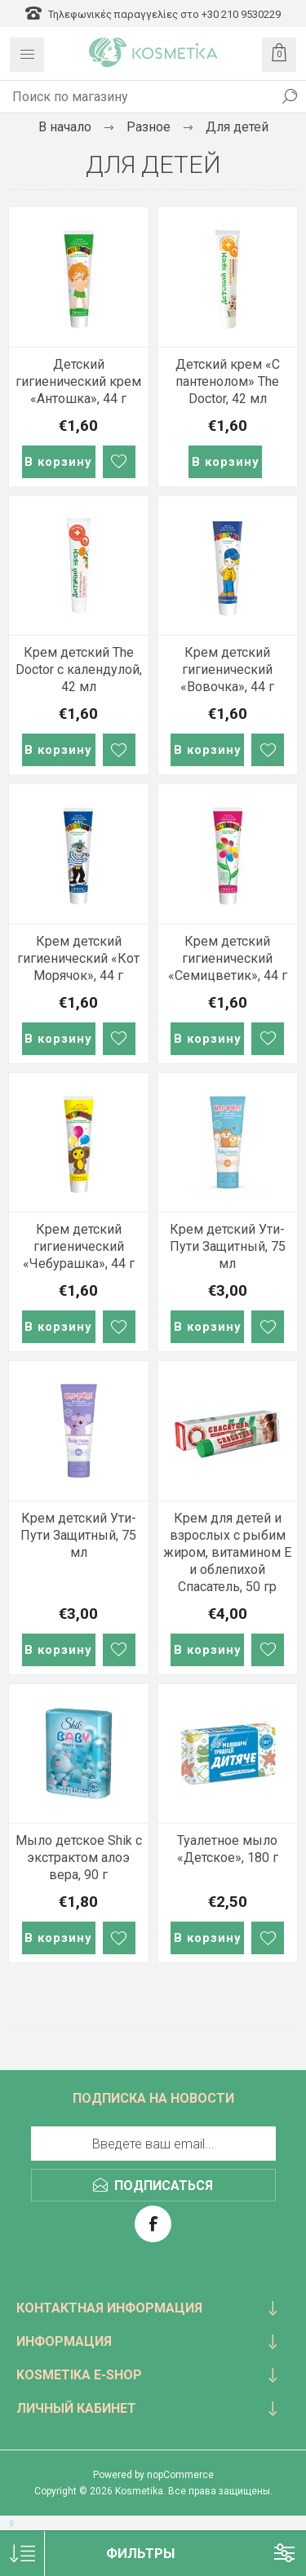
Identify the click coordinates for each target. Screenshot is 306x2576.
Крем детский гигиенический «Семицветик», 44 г (227, 958)
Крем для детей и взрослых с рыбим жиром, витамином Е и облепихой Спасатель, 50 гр (227, 1552)
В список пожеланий (119, 462)
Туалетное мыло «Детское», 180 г (227, 1849)
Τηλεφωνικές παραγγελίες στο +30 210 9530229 (153, 14)
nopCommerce (180, 2475)
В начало (64, 127)
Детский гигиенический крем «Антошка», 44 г (78, 381)
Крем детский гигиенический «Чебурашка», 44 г (79, 1246)
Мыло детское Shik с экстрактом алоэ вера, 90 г (79, 1857)
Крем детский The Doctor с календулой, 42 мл (79, 669)
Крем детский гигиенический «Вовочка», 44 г (227, 669)
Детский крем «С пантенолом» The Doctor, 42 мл (227, 381)
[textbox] (136, 96)
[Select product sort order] (22, 2553)
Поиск (289, 96)
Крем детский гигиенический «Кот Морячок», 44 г (78, 958)
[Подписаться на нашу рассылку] (153, 2143)
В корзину (58, 461)
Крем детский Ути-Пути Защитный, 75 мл (228, 1246)
